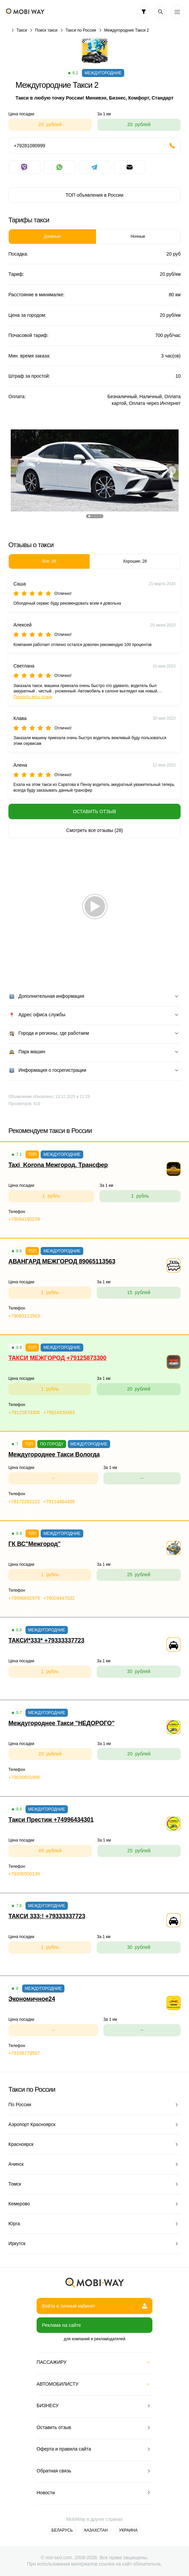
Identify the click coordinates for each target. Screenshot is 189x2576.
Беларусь (62, 2530)
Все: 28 (49, 561)
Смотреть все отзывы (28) (94, 830)
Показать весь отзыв (32, 696)
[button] (89, 516)
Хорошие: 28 (135, 561)
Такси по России (80, 30)
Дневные (52, 236)
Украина (128, 2530)
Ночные (138, 236)
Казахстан (96, 2530)
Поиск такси (46, 30)
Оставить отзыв (94, 811)
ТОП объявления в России (94, 195)
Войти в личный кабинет (94, 2306)
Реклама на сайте (61, 2325)
